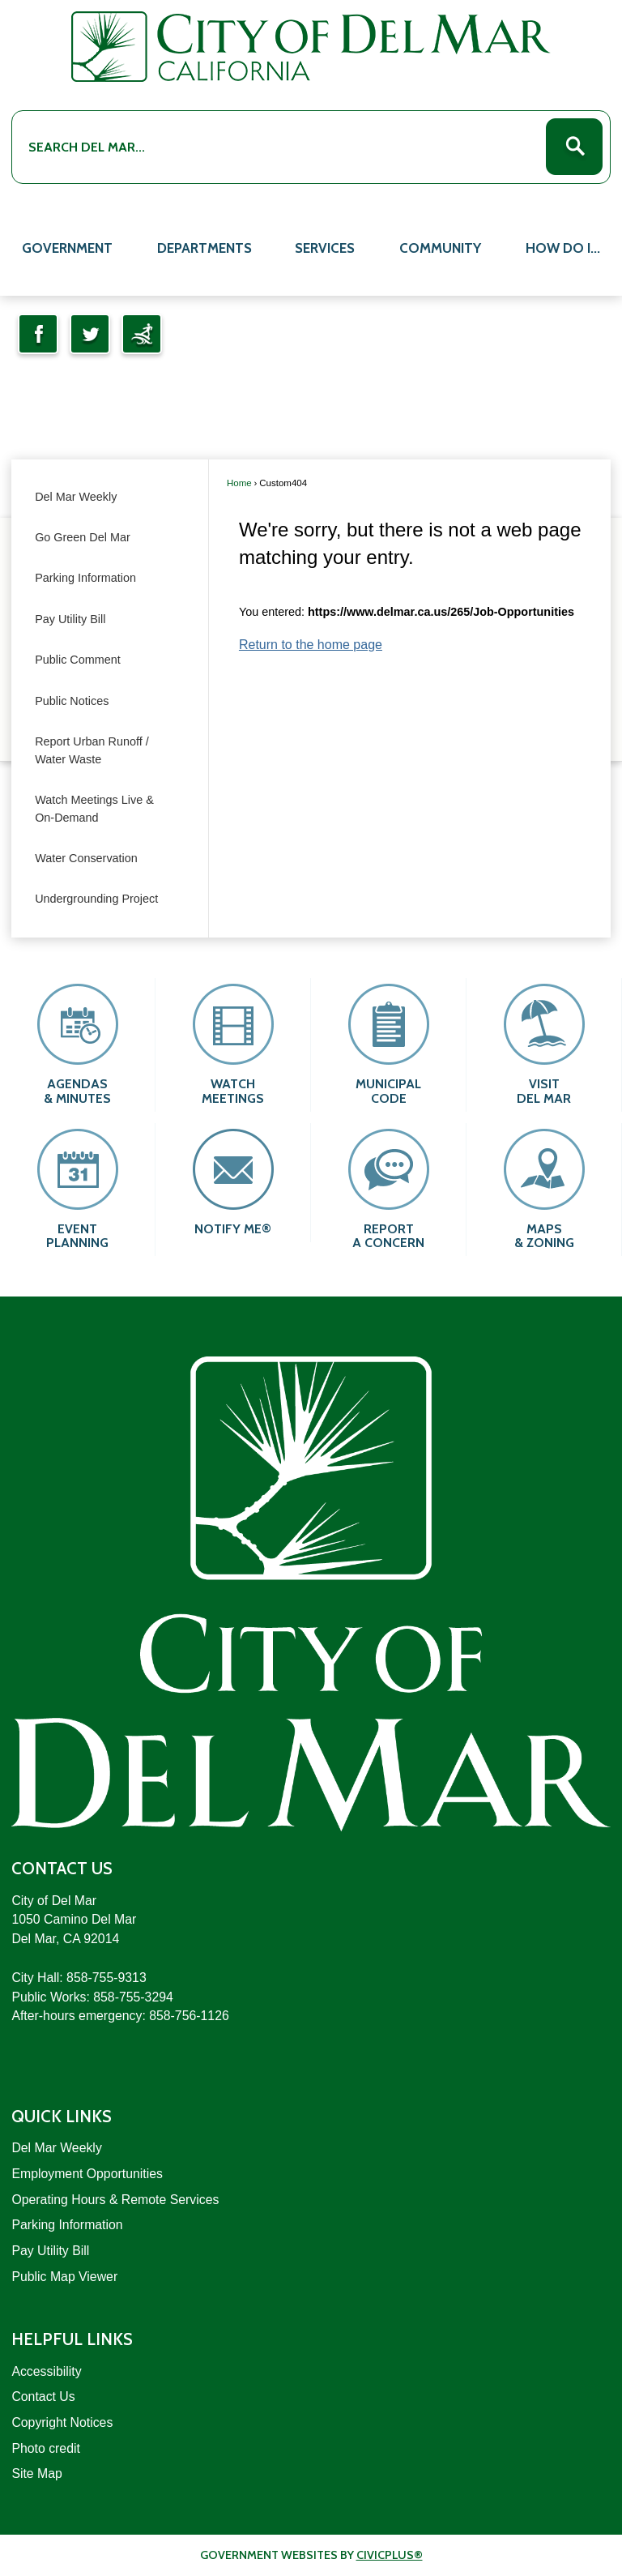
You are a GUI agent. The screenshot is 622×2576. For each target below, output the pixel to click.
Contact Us (43, 2396)
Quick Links (61, 2116)
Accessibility (46, 2371)
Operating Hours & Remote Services (115, 2199)
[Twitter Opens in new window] (90, 334)
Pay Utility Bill (70, 619)
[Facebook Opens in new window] (38, 334)
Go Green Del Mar (82, 537)
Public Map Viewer (64, 2276)
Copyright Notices (62, 2422)
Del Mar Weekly (76, 496)
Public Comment (78, 659)
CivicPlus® (389, 2555)
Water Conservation (86, 858)
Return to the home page (310, 644)
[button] (574, 146)
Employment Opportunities (87, 2174)
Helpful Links (72, 2339)
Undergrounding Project (96, 898)
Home (239, 483)
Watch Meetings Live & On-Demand (94, 808)
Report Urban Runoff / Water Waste (92, 750)
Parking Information (85, 577)
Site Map (36, 2473)
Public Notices (72, 700)
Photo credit (45, 2448)
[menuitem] (67, 245)
